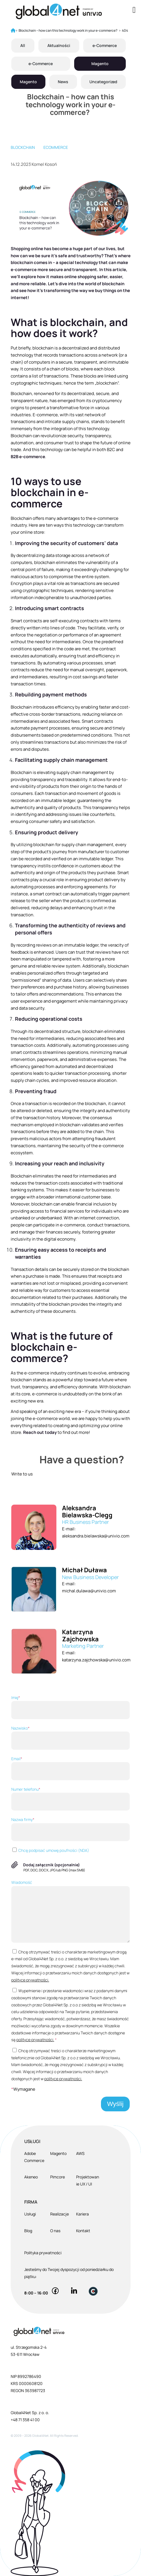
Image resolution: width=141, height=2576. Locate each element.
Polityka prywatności (42, 2252)
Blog (28, 2230)
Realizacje (59, 2214)
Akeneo (31, 2177)
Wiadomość (70, 1911)
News (63, 81)
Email (70, 1768)
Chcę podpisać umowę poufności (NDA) (50, 1850)
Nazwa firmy (70, 1829)
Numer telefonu (70, 1798)
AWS (80, 2153)
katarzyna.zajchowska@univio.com (96, 1660)
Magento (100, 63)
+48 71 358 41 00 (25, 2419)
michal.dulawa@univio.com (89, 1591)
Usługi (30, 2214)
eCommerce (55, 147)
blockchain (23, 147)
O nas (55, 2230)
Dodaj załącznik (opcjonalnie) (51, 1864)
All (22, 45)
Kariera (82, 2214)
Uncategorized (103, 81)
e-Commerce (104, 45)
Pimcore (57, 2177)
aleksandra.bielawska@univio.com (95, 1536)
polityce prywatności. (30, 1980)
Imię (70, 1707)
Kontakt (83, 2230)
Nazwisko (70, 1737)
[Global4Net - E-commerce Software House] (59, 11)
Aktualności (58, 45)
